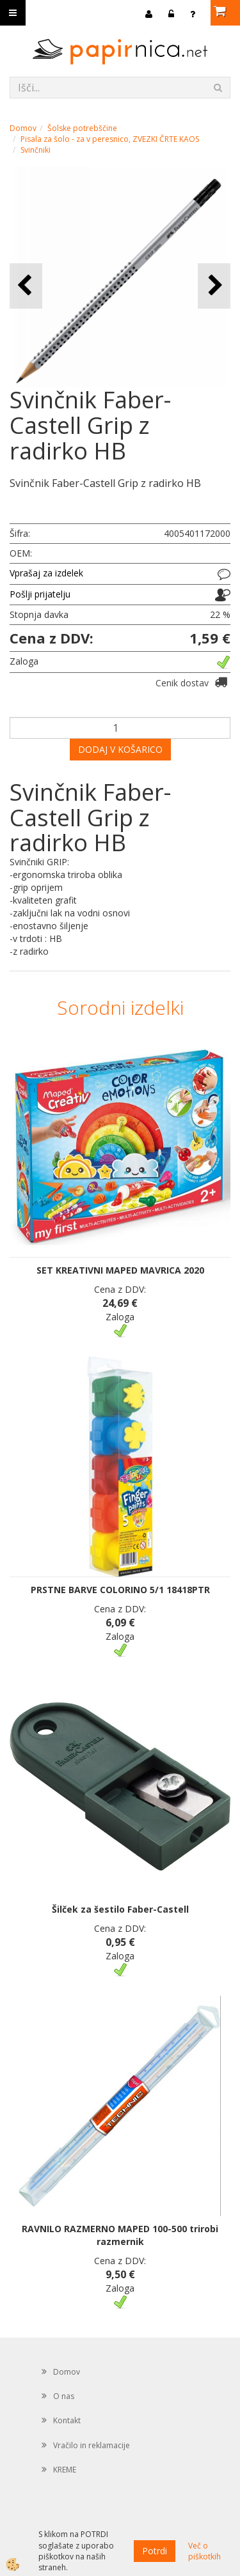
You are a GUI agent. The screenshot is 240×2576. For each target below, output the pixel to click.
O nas (63, 2396)
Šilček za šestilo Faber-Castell (120, 1909)
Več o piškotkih (204, 2551)
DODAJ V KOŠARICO (120, 749)
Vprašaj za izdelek (46, 573)
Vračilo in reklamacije (91, 2445)
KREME (64, 2469)
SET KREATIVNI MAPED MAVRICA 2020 (120, 1270)
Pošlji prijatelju (40, 594)
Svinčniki (35, 149)
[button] (214, 286)
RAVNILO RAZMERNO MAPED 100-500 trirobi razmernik (120, 2235)
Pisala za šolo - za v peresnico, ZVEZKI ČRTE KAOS (109, 139)
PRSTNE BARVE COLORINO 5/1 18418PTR (120, 1590)
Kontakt (67, 2420)
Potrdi (154, 2551)
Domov (23, 128)
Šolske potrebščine (82, 128)
